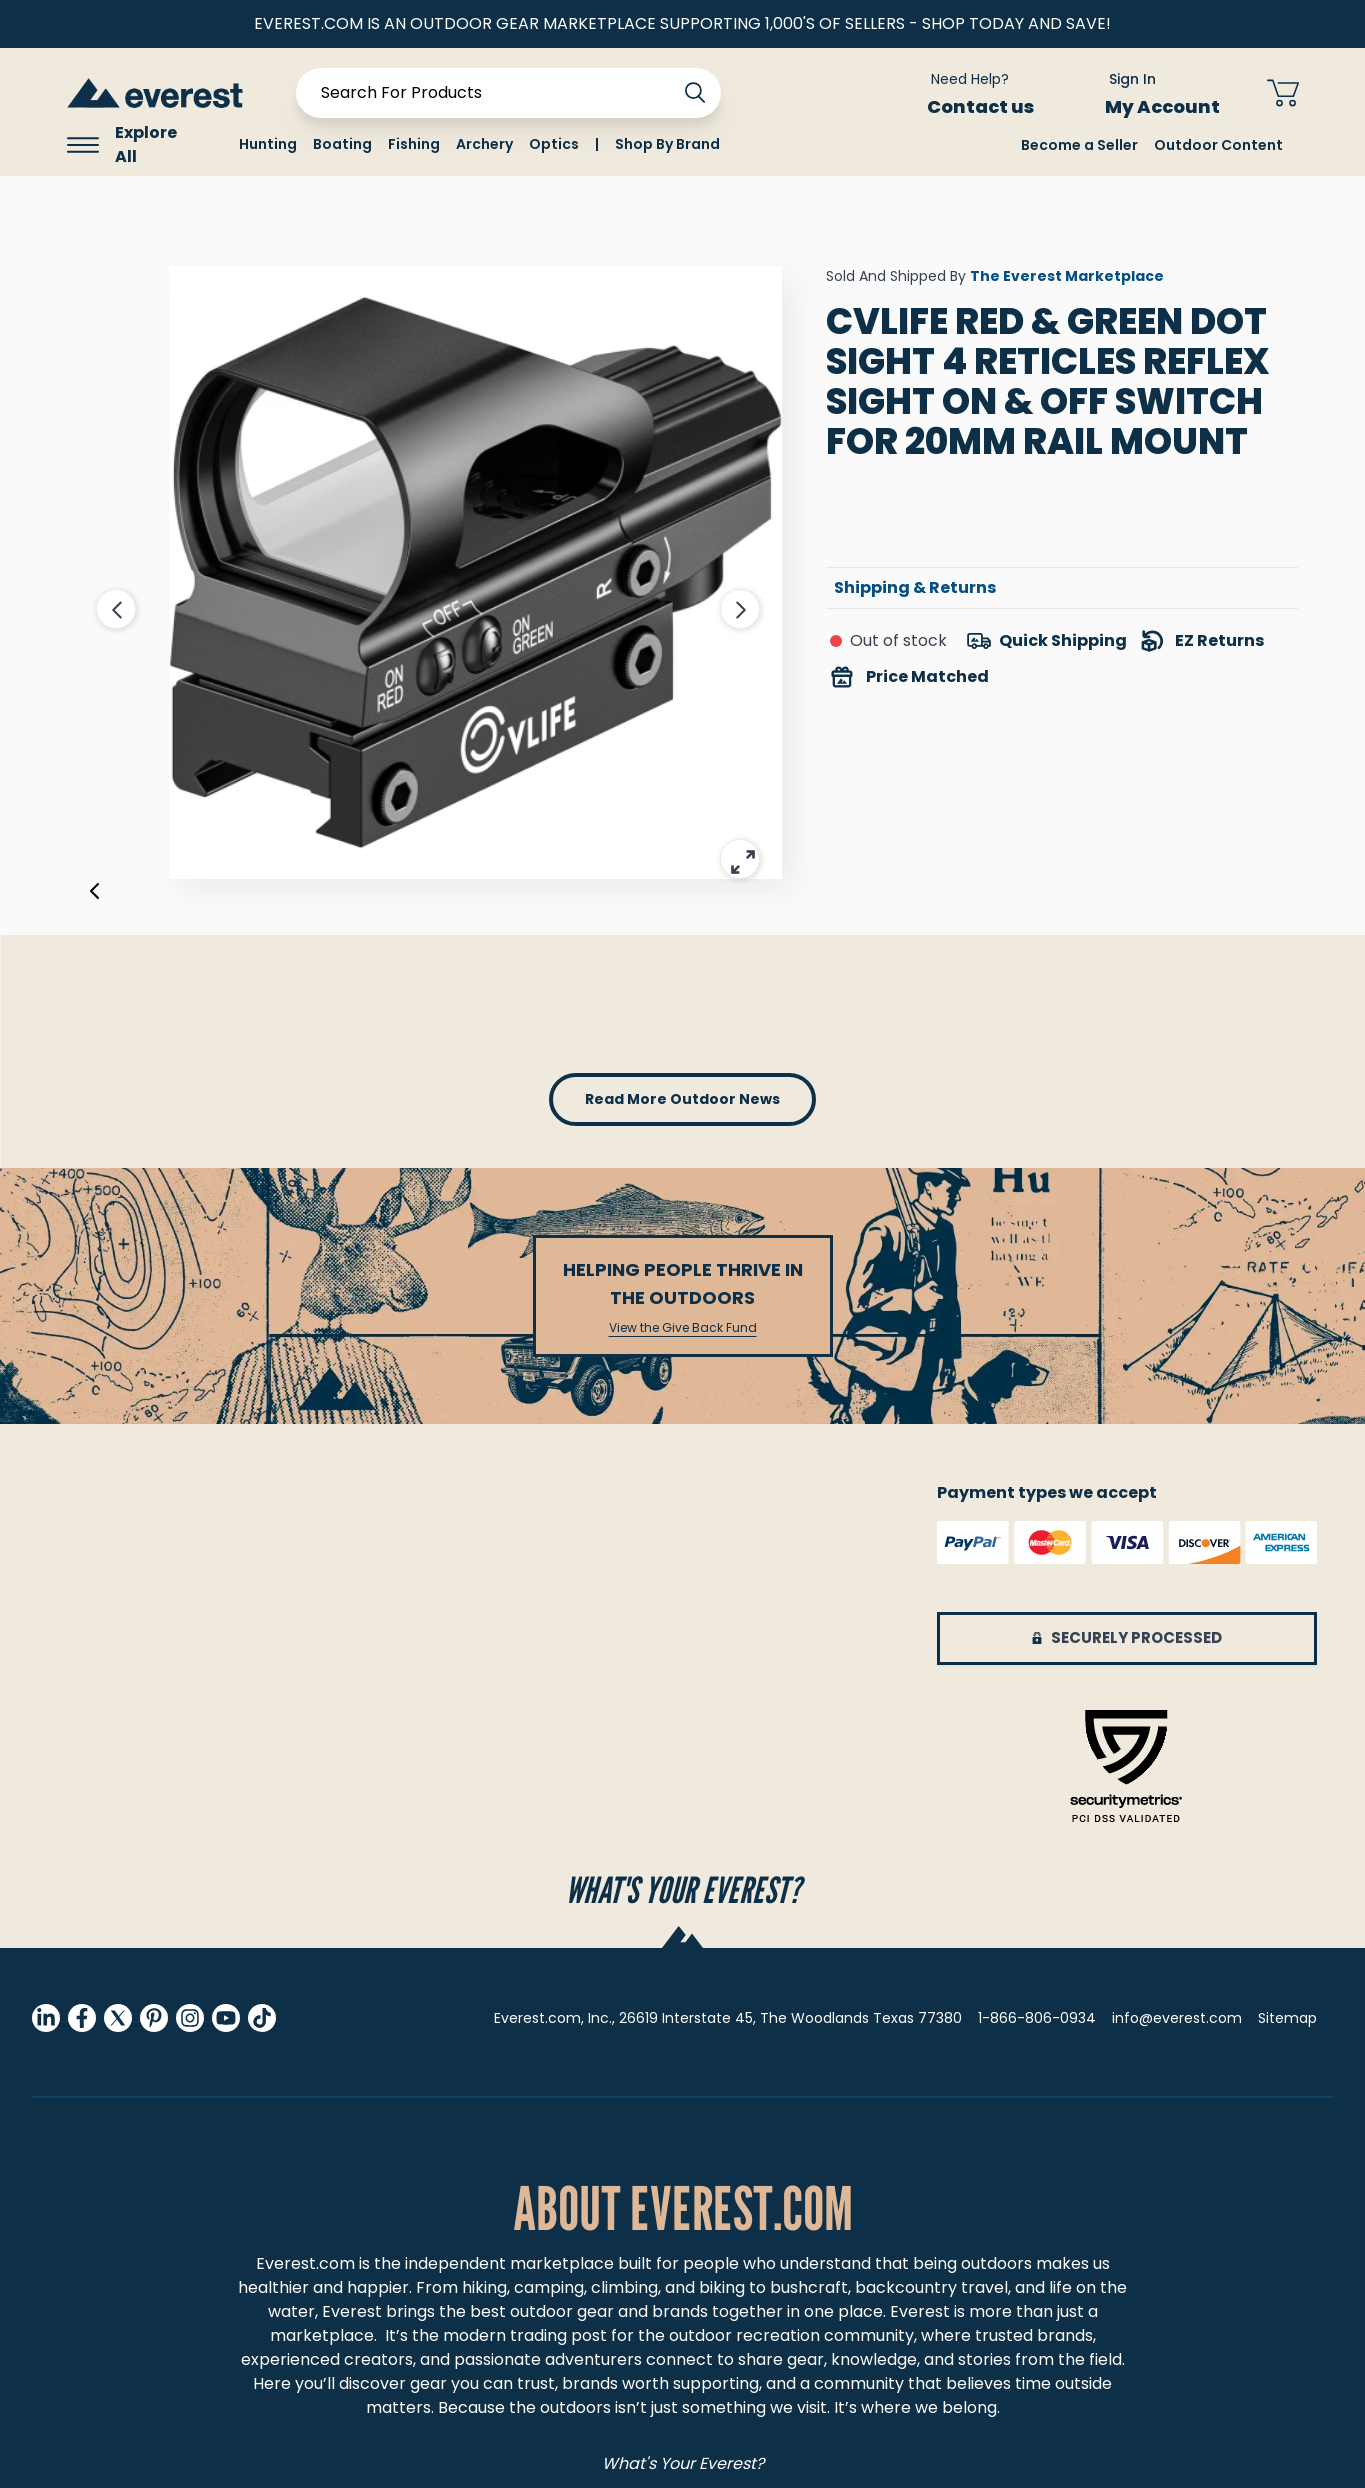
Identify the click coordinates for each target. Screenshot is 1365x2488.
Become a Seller (1079, 145)
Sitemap (1287, 2018)
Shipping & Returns (915, 587)
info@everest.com (1177, 2018)
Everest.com (305, 2263)
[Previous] (95, 895)
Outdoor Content (1218, 145)
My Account (1174, 106)
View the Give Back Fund (683, 1328)
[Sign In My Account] (1150, 93)
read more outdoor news (682, 1099)
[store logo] (155, 92)
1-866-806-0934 (1037, 2018)
